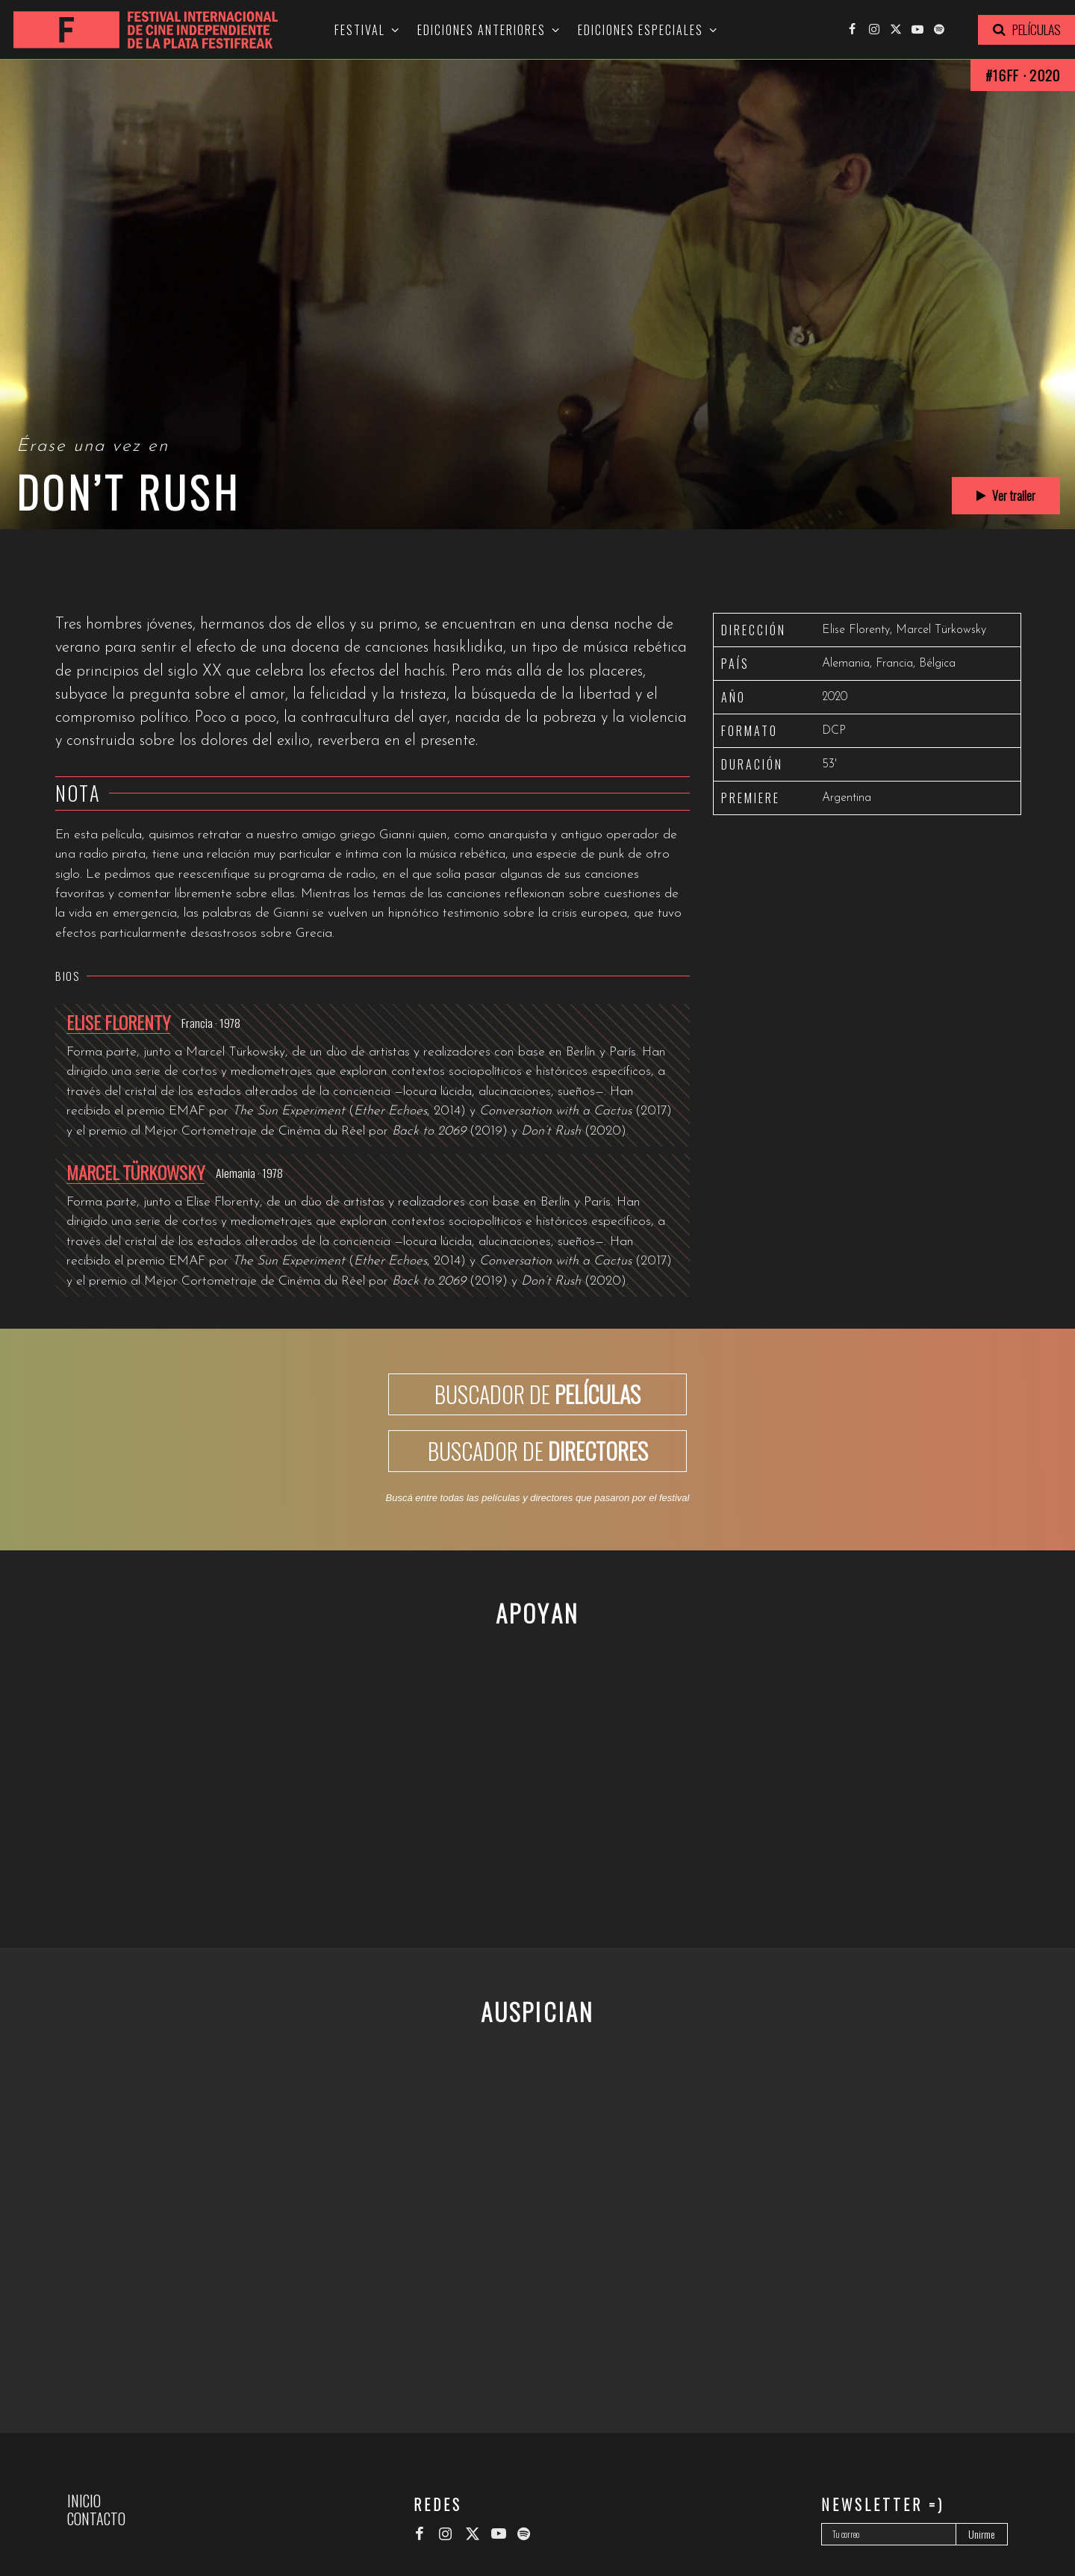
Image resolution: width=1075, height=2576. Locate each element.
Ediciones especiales (640, 30)
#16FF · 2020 (1022, 75)
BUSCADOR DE (537, 1394)
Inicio (84, 2500)
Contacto (96, 2518)
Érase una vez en (92, 446)
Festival (359, 30)
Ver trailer (1005, 496)
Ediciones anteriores (481, 30)
